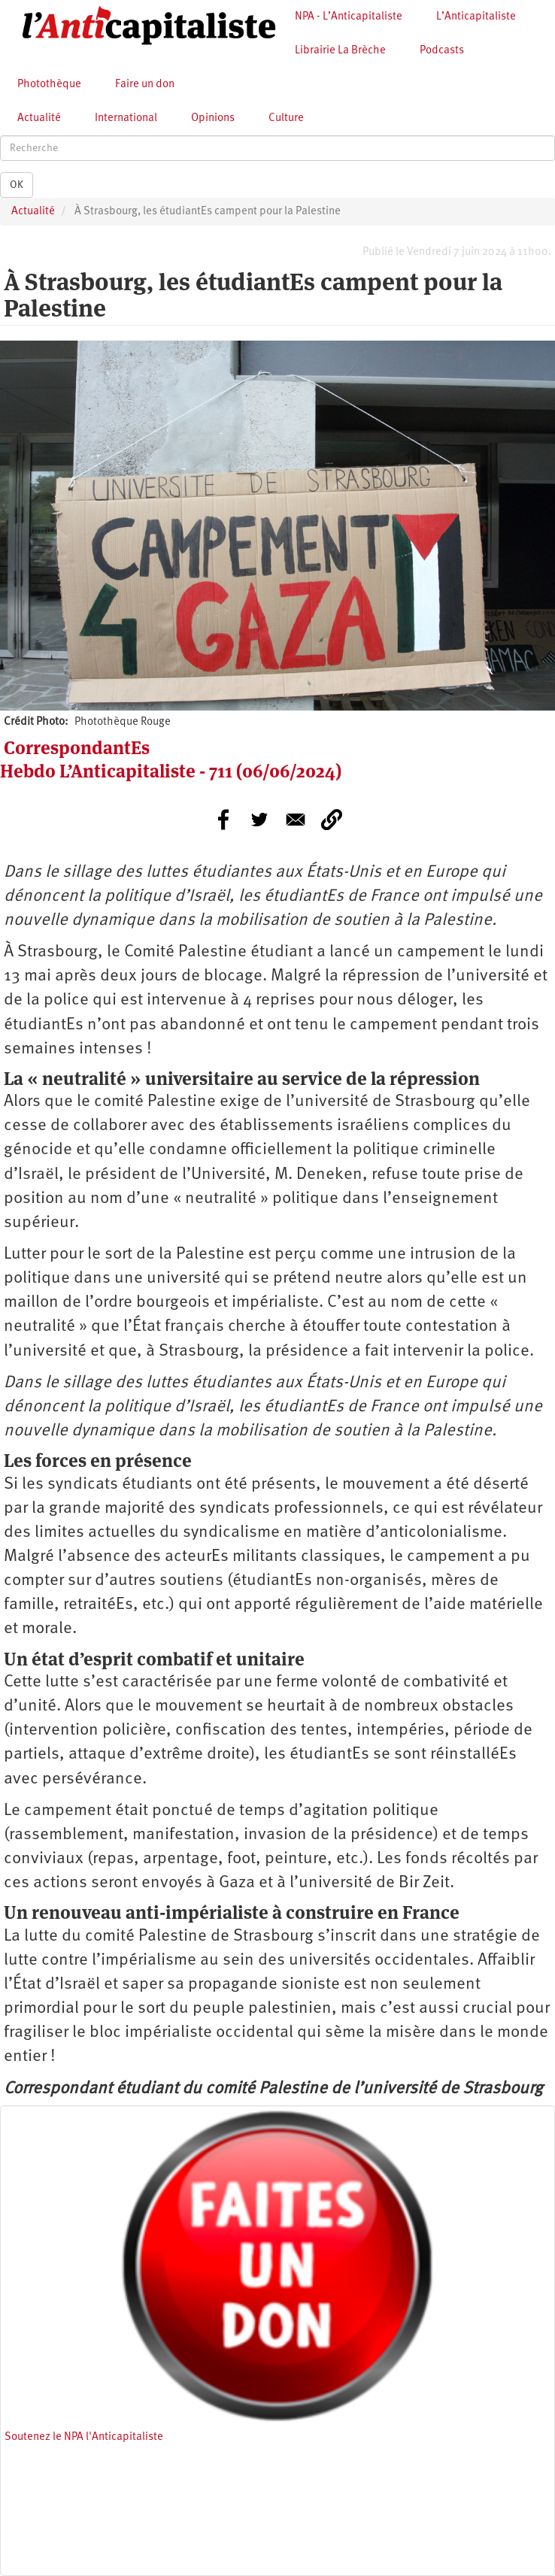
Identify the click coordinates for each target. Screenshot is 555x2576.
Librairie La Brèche (340, 50)
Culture (286, 118)
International (126, 118)
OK (16, 185)
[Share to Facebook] (223, 820)
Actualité (39, 118)
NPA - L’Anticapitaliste (348, 17)
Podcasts (442, 50)
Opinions (213, 118)
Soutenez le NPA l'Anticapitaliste (84, 2437)
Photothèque (49, 84)
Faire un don (144, 84)
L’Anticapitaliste (476, 17)
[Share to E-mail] (296, 820)
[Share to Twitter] (259, 820)
